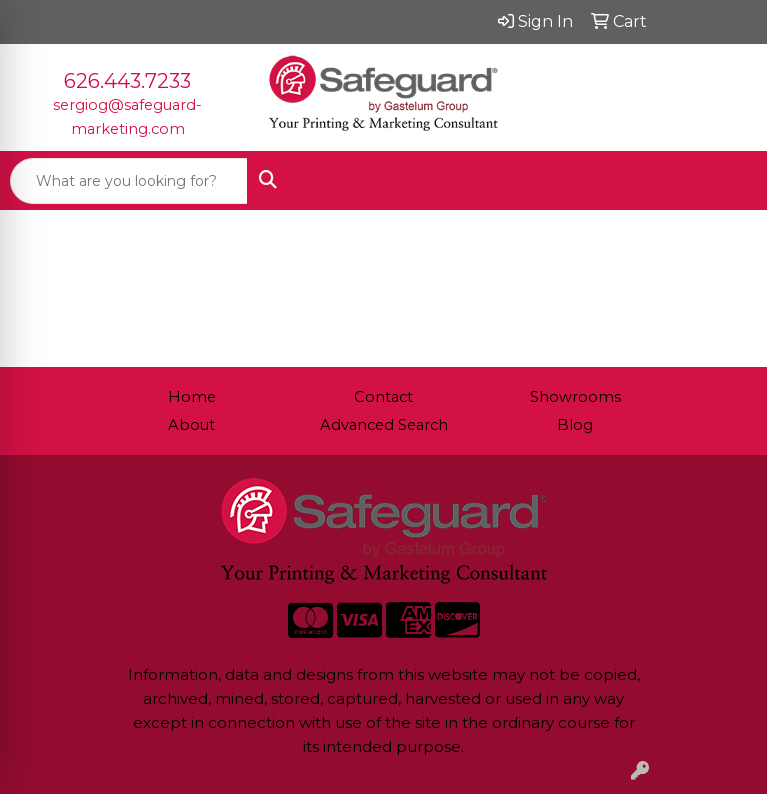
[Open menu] (727, 181)
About (191, 425)
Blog (575, 425)
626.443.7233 (127, 81)
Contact (383, 397)
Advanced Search (384, 425)
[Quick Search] (129, 181)
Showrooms (575, 397)
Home (192, 397)
